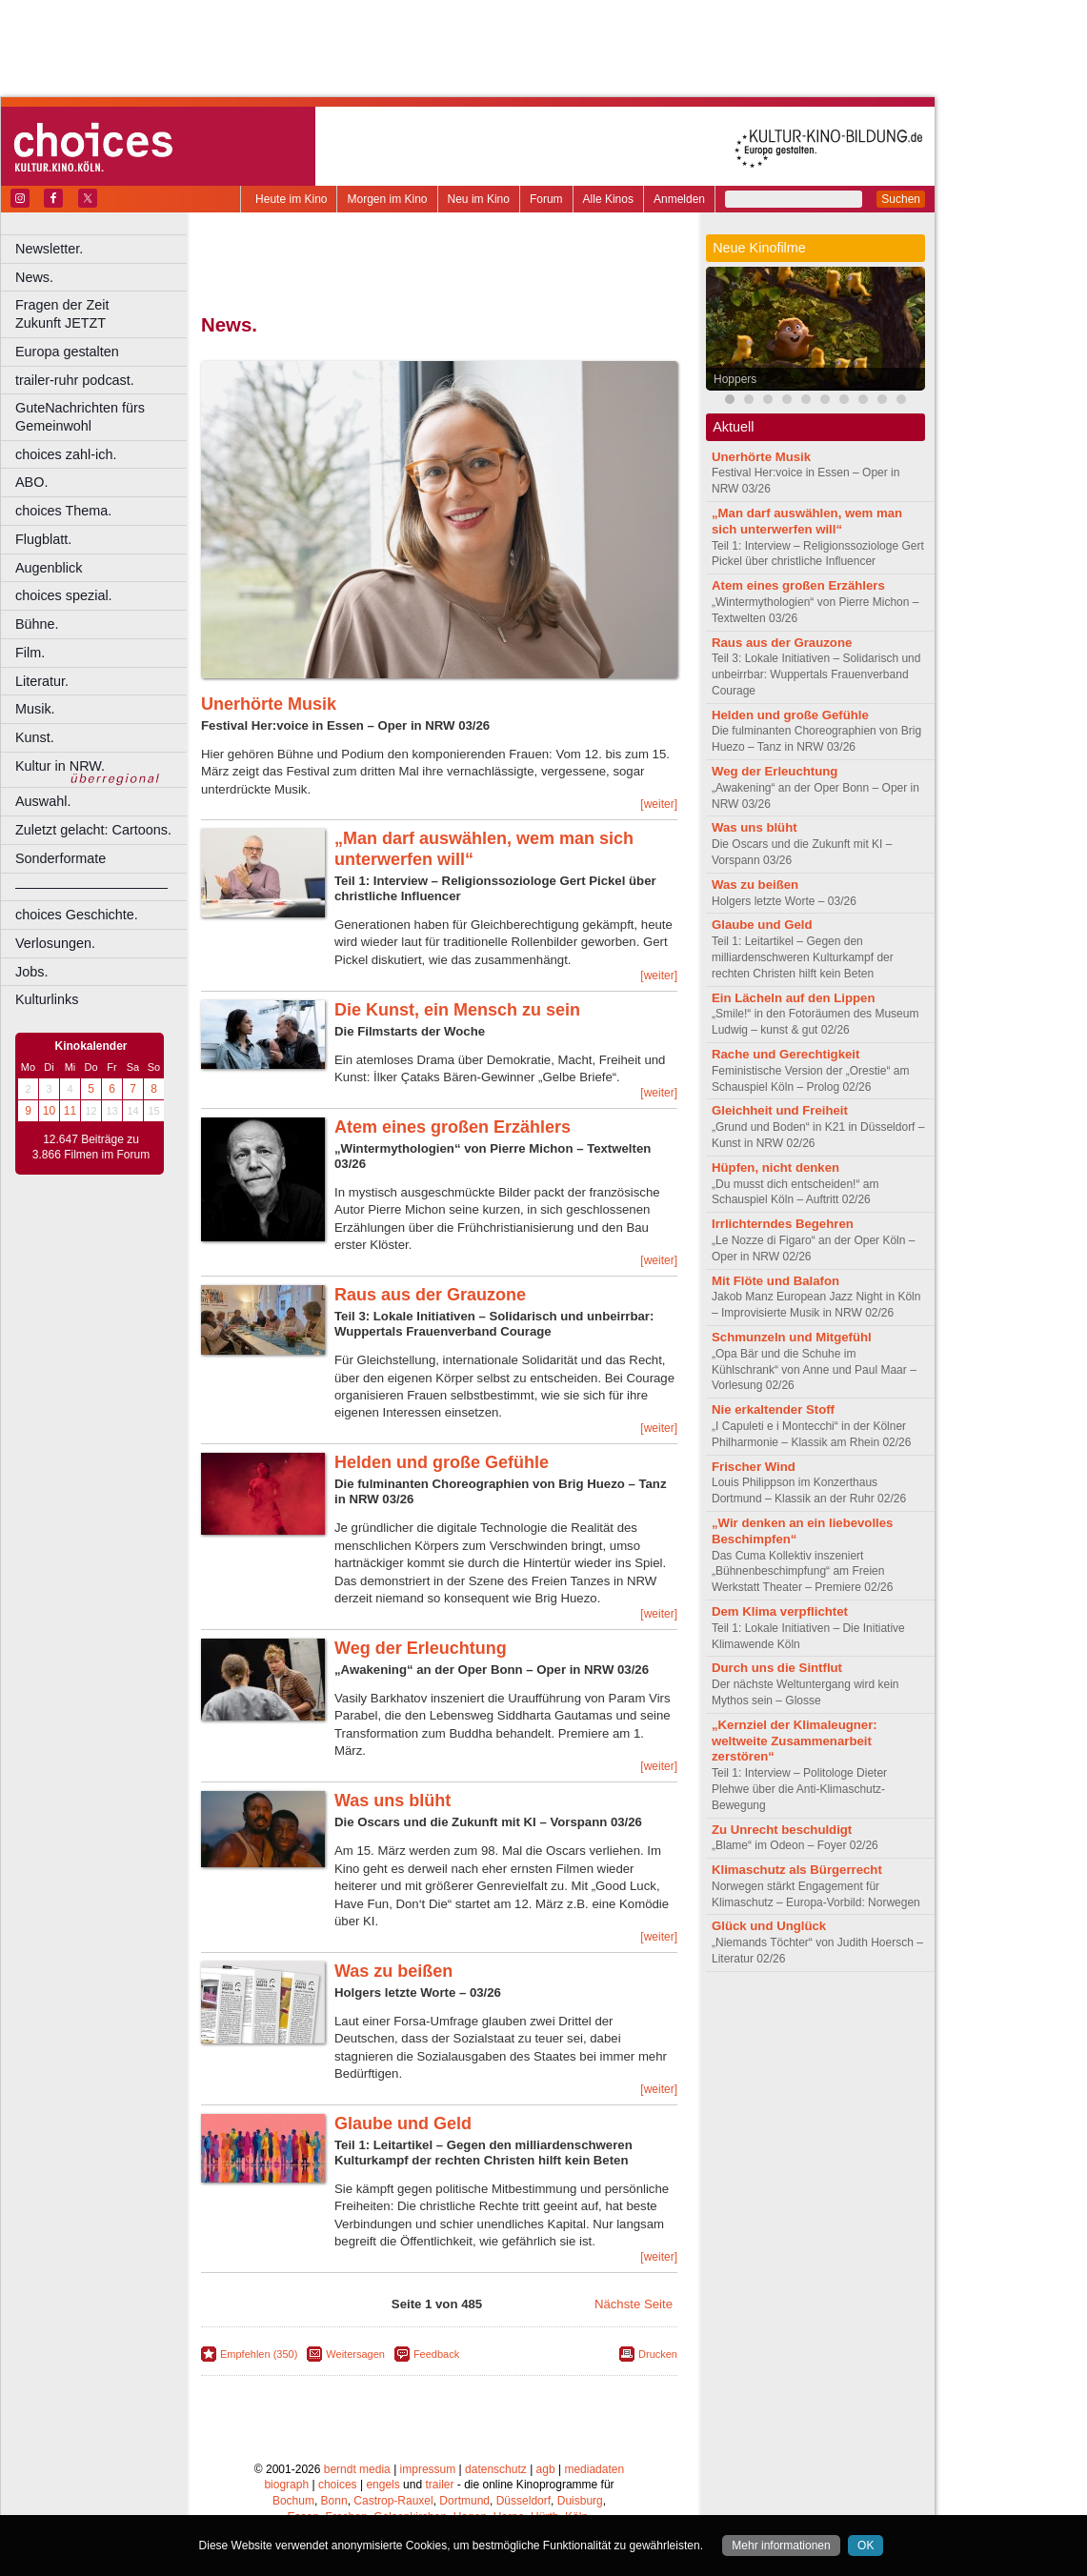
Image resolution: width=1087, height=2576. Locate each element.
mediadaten (594, 2469)
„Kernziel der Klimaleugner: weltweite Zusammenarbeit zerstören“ (794, 1741)
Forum (546, 199)
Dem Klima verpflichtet (780, 1611)
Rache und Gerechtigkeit (785, 1054)
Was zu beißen (393, 1971)
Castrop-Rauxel (393, 2500)
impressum (428, 2469)
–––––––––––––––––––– (91, 887)
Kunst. (34, 737)
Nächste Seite (633, 2304)
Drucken (657, 2354)
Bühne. (37, 624)
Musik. (35, 708)
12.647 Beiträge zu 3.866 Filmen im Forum (91, 1147)
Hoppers (735, 379)
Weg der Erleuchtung (420, 1648)
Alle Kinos (608, 199)
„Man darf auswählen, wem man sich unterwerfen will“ (807, 521)
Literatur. (42, 681)
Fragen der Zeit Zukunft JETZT (103, 314)
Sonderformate (60, 858)
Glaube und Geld (403, 2123)
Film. (30, 652)
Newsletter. (49, 248)
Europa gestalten (67, 351)
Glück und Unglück (769, 1926)
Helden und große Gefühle (441, 1462)
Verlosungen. (55, 943)
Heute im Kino (291, 199)
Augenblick (48, 567)
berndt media (357, 2469)
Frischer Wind (753, 1466)
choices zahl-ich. (65, 454)
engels (382, 2484)
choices (337, 2484)
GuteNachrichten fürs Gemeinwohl (80, 416)
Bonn (334, 2500)
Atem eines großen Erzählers (452, 1127)
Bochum (293, 2500)
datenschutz (496, 2469)
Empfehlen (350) (258, 2354)
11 (70, 1110)
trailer (439, 2484)
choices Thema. (63, 510)
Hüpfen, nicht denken (775, 1167)
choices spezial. (63, 595)
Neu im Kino (479, 199)
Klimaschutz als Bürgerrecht (797, 1869)
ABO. (31, 482)
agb (545, 2469)
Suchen (900, 199)
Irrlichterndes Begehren (783, 1224)
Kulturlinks (46, 999)
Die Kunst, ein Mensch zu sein (457, 1009)
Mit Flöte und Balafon (775, 1281)
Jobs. (31, 971)
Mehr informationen (781, 2545)
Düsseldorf (523, 2500)
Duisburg (580, 2500)
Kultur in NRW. (60, 766)
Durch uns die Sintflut (777, 1667)
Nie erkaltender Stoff (773, 1409)
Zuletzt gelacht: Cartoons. (93, 829)
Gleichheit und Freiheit (780, 1110)
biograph (286, 2484)
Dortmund (464, 2500)
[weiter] (658, 804)
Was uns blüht (392, 1800)
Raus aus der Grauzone (430, 1294)
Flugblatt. (43, 539)
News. (34, 277)
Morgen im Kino (387, 199)
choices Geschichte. (76, 914)
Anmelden (679, 199)
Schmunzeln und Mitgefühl (792, 1337)
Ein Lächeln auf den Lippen (793, 998)
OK (865, 2545)
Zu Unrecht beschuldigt (782, 1829)
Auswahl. (42, 801)
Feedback (436, 2354)
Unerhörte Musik (268, 704)
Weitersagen (355, 2354)
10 (49, 1110)
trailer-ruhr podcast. (74, 380)
